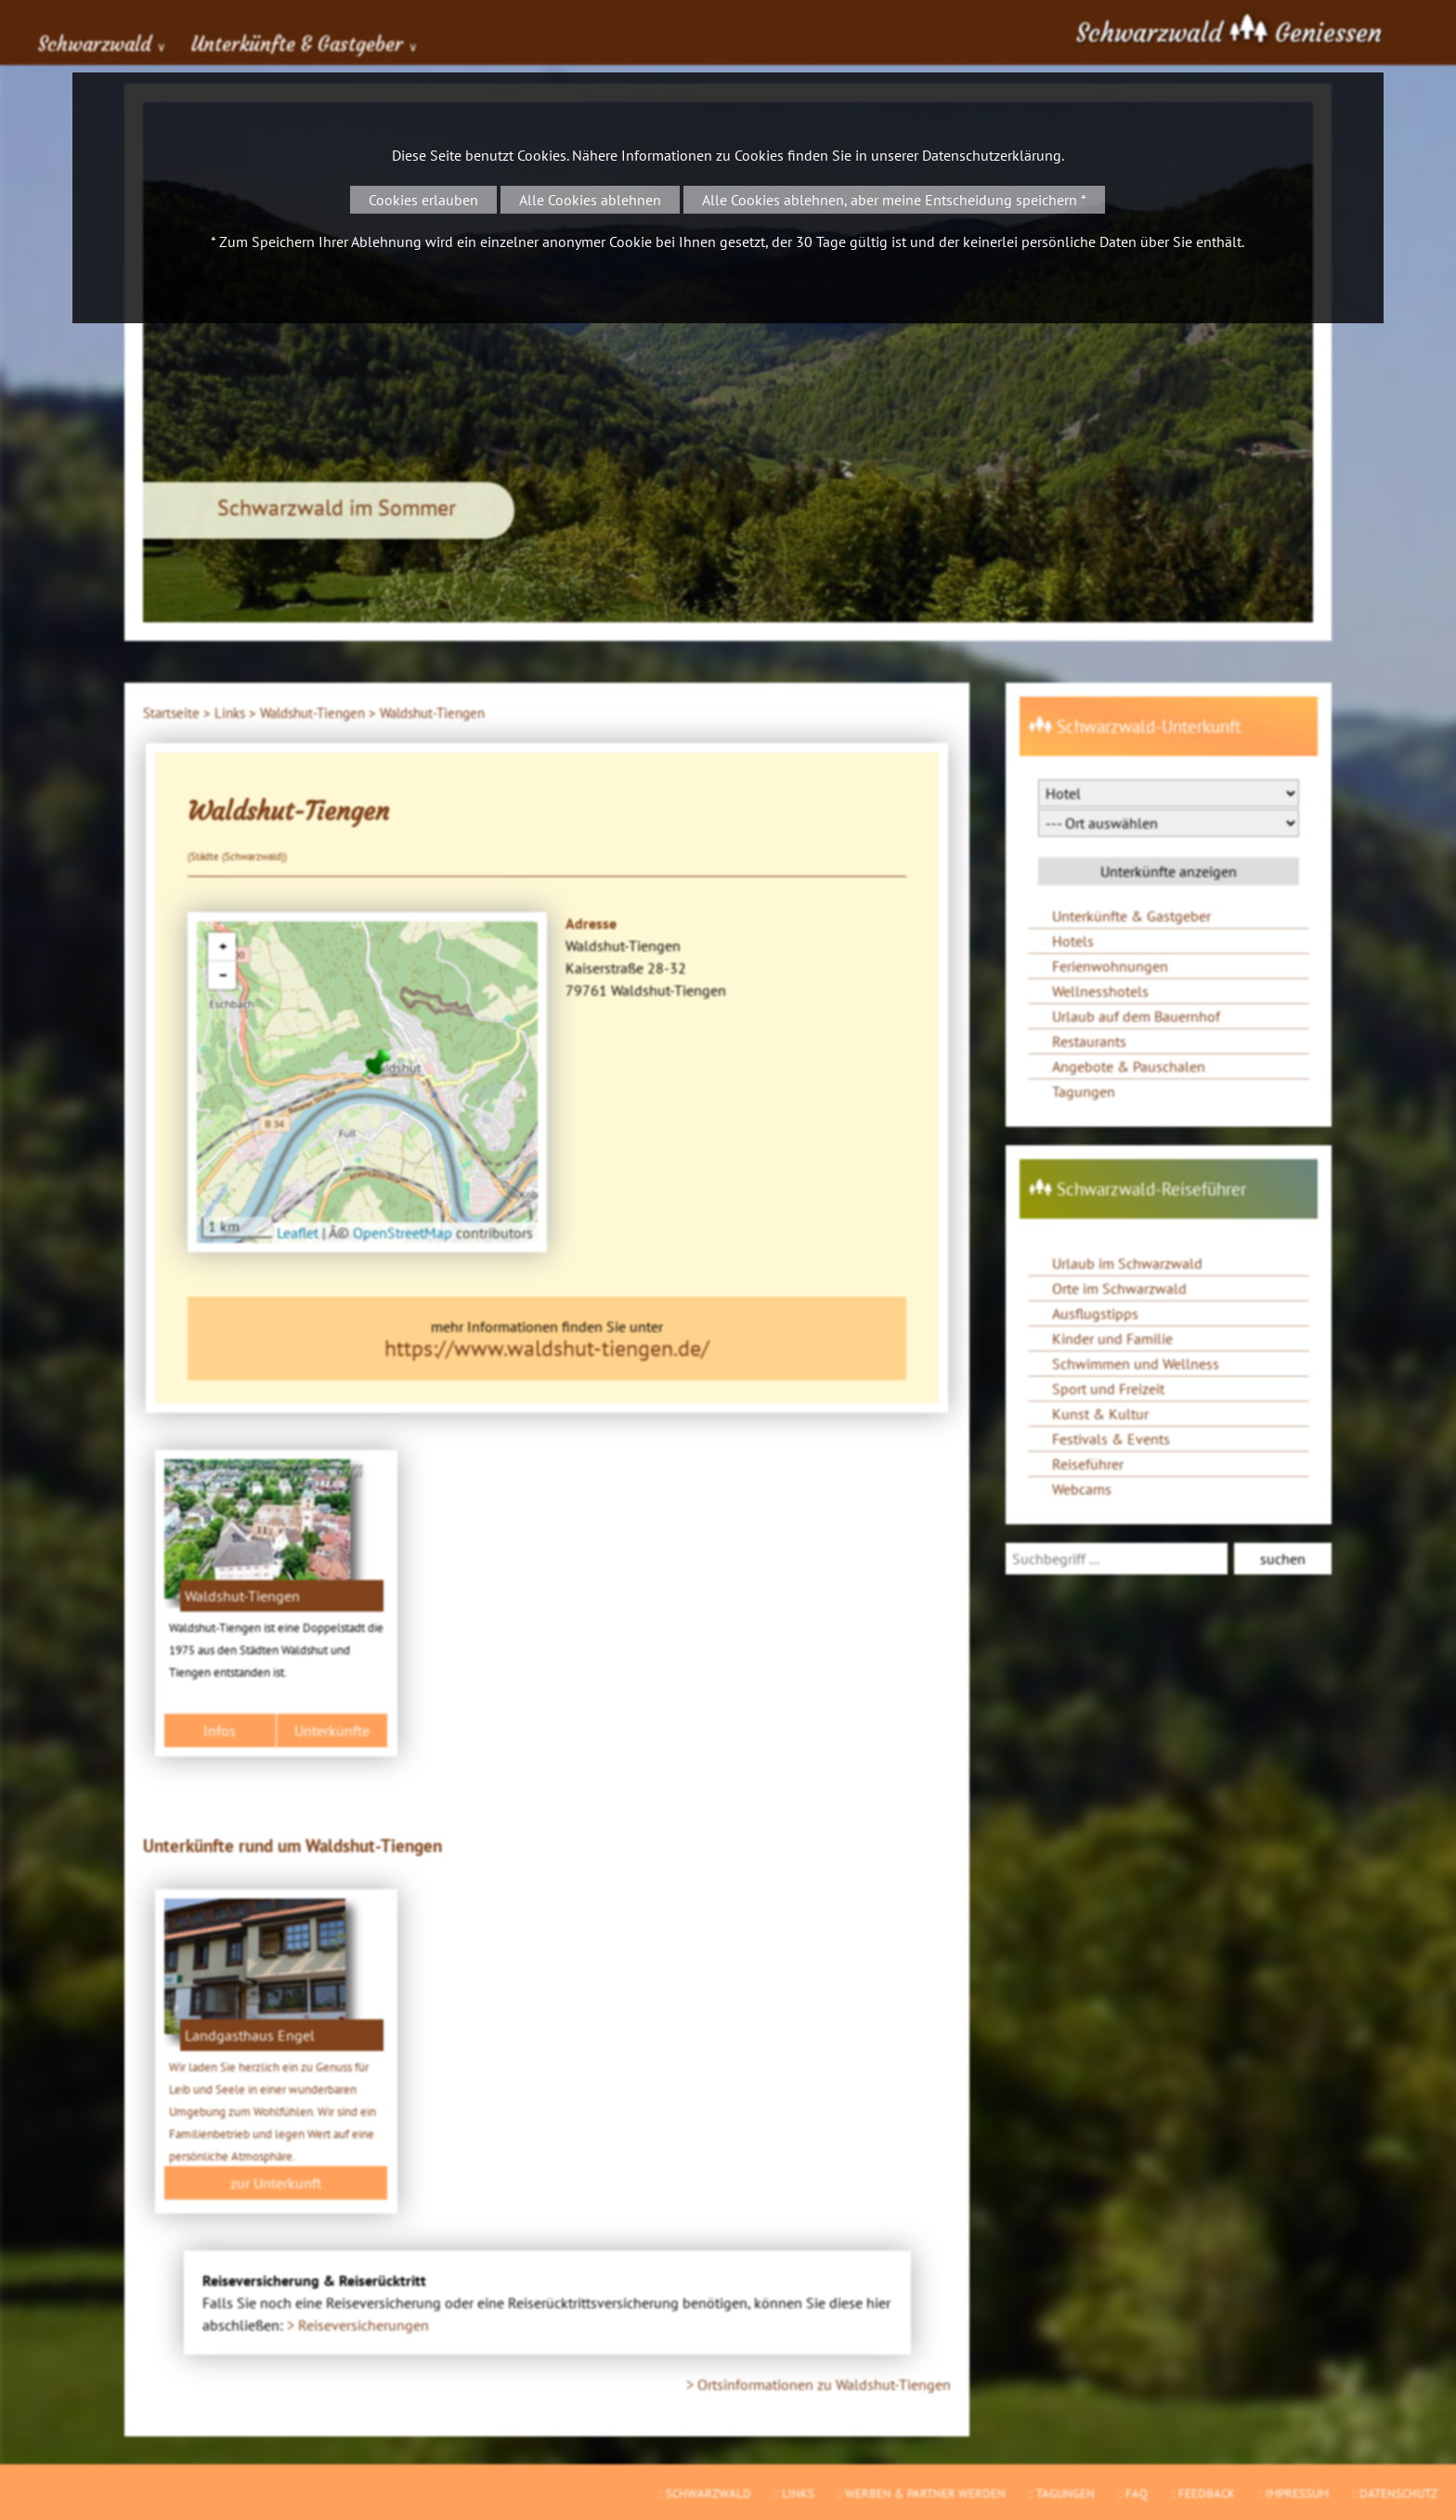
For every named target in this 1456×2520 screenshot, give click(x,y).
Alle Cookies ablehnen (590, 199)
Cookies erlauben (423, 199)
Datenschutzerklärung (991, 155)
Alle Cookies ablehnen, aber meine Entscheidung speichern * (894, 199)
